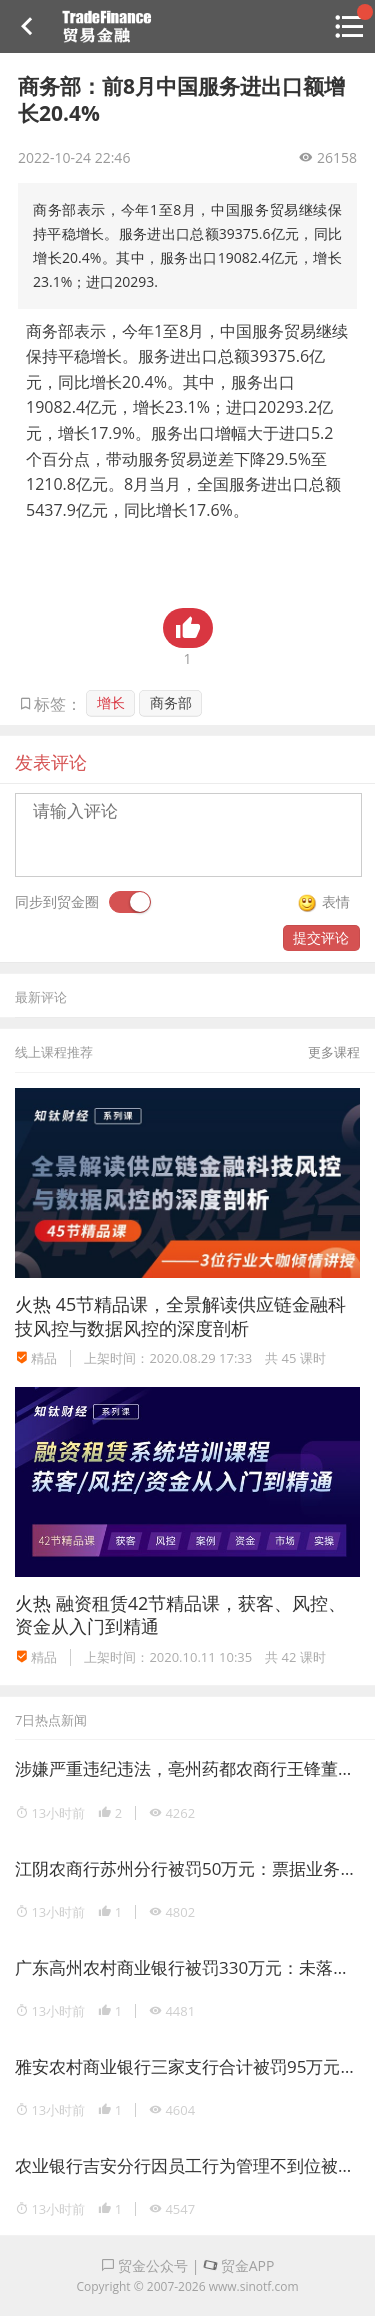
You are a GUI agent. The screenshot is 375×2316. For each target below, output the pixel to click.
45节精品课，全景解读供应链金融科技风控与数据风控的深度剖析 (180, 1315)
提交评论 (321, 937)
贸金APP (238, 2265)
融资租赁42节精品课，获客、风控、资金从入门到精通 (180, 1614)
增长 (111, 702)
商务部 (171, 702)
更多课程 (334, 1052)
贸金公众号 (145, 2265)
